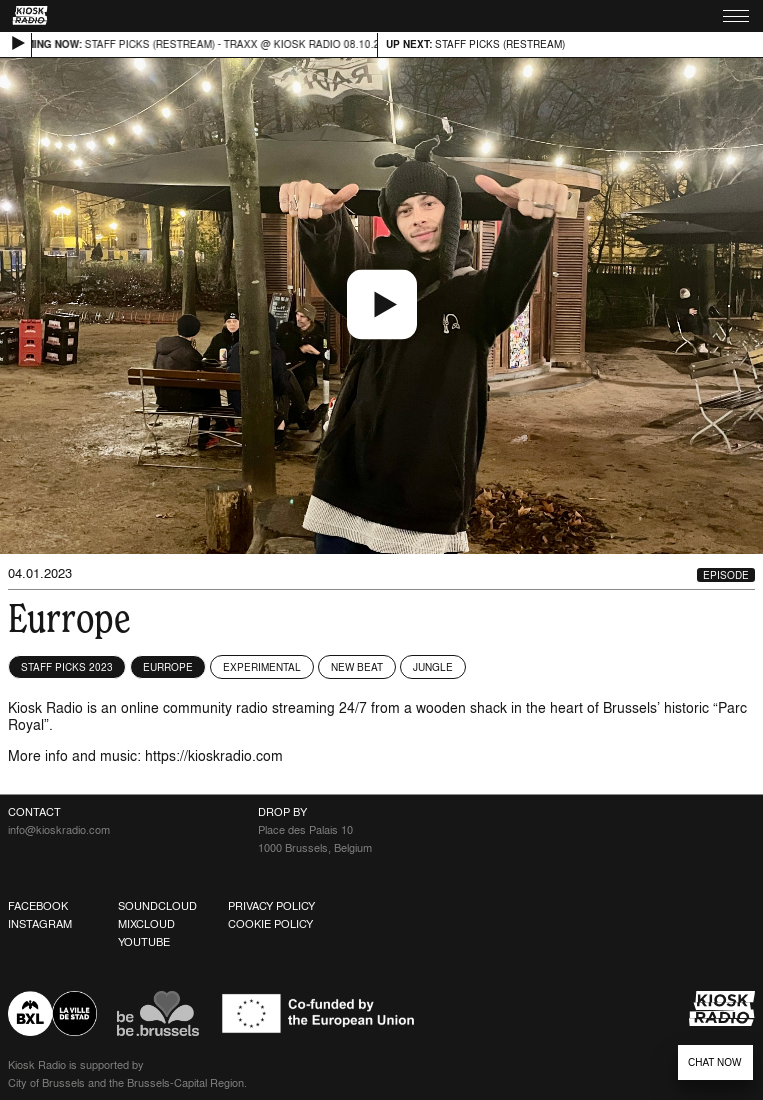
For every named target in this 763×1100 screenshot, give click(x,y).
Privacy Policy (271, 906)
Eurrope (168, 667)
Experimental (262, 667)
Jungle (433, 667)
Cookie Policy (270, 924)
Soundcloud (157, 906)
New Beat (357, 667)
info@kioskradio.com (59, 830)
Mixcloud (146, 924)
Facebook (38, 906)
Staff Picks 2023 (67, 667)
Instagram (40, 924)
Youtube (144, 942)
